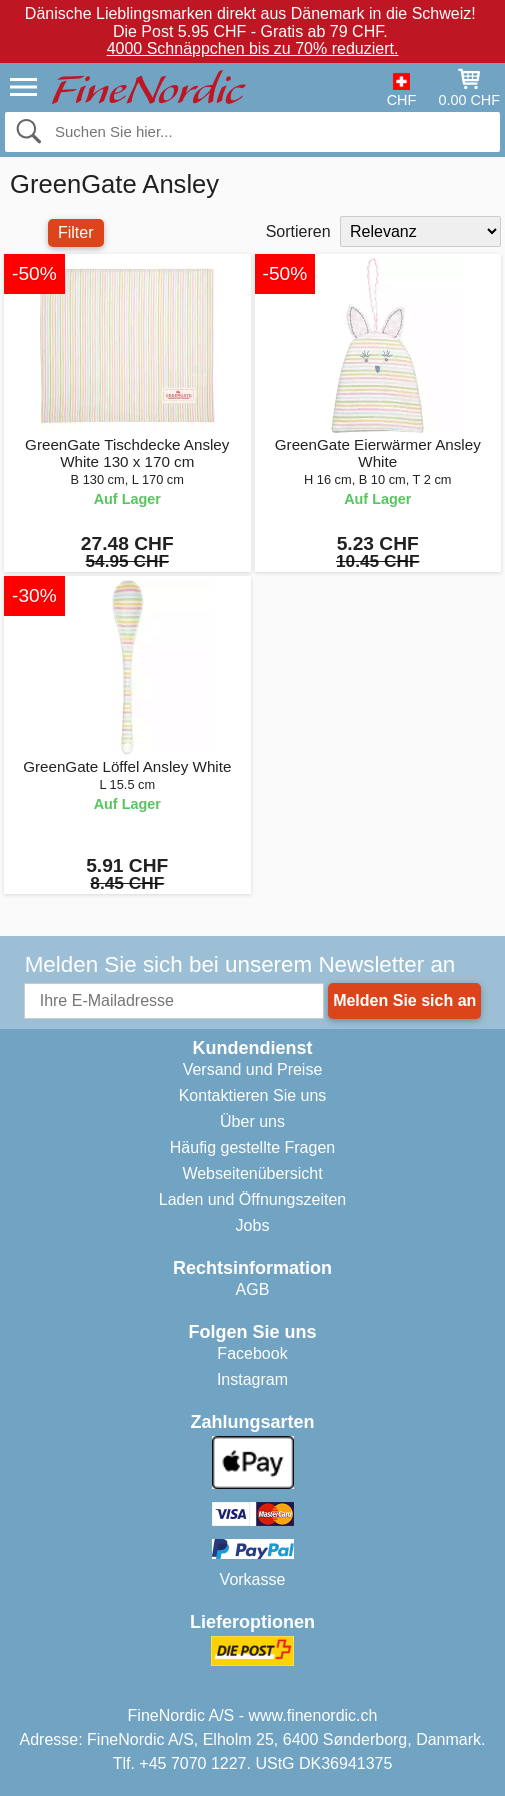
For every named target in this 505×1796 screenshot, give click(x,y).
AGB (253, 1289)
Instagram (252, 1379)
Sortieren (298, 231)
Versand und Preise (253, 1069)
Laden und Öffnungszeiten (252, 1199)
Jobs (253, 1225)
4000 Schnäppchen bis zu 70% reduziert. (253, 48)
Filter (76, 232)
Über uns (252, 1121)
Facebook (252, 1353)
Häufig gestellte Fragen (252, 1147)
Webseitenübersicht (252, 1173)
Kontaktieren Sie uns (253, 1095)
